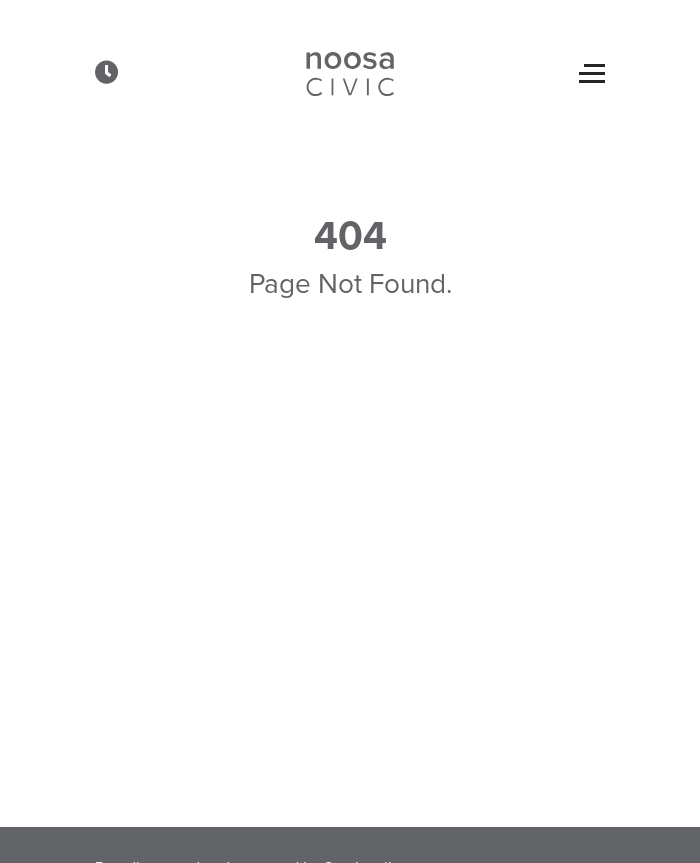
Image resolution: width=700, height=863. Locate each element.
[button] (107, 72)
